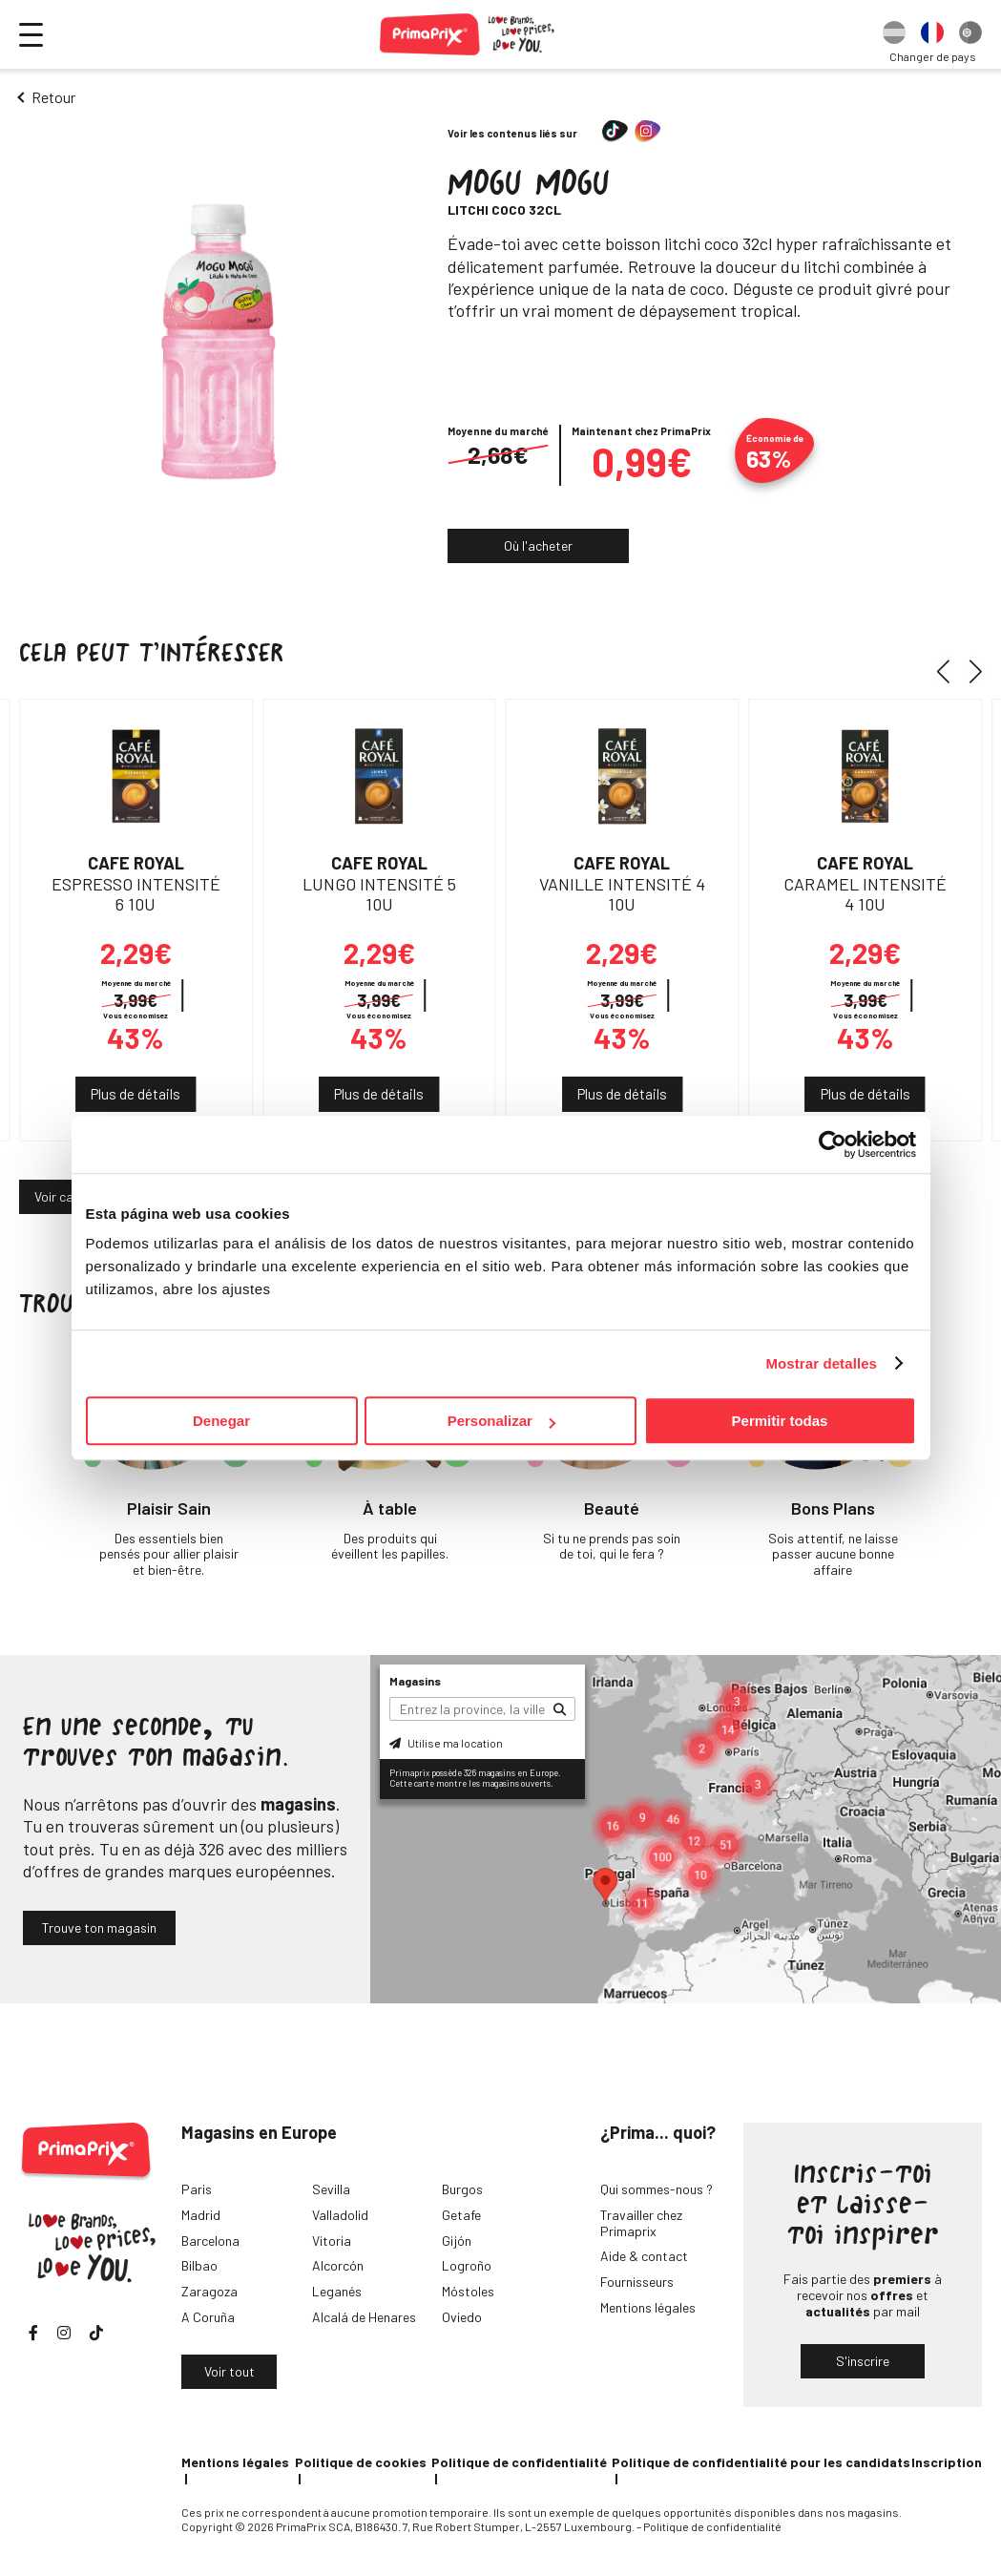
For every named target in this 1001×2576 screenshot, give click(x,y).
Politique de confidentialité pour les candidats (761, 2462)
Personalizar (501, 1421)
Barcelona (210, 2240)
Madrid (200, 2215)
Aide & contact (644, 2256)
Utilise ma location (446, 1742)
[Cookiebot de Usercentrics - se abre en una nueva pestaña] (832, 1144)
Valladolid (340, 2215)
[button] (950, 672)
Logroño (466, 2265)
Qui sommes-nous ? (656, 2189)
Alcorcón (338, 2265)
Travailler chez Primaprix (641, 2223)
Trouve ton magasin (99, 1927)
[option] (894, 34)
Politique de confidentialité (519, 2462)
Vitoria (331, 2240)
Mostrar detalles (821, 1363)
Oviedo (462, 2317)
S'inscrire (862, 2361)
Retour (53, 97)
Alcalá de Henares (364, 2317)
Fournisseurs (637, 2281)
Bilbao (199, 2265)
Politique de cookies (361, 2462)
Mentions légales (648, 2307)
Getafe (461, 2215)
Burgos (462, 2189)
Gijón (456, 2240)
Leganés (337, 2291)
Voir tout (229, 2371)
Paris (196, 2189)
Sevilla (331, 2189)
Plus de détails (135, 1093)
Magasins (415, 1680)
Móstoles (468, 2291)
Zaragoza (209, 2291)
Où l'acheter (538, 545)
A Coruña (208, 2317)
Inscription (946, 2462)
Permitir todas (780, 1421)
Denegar (221, 1421)
